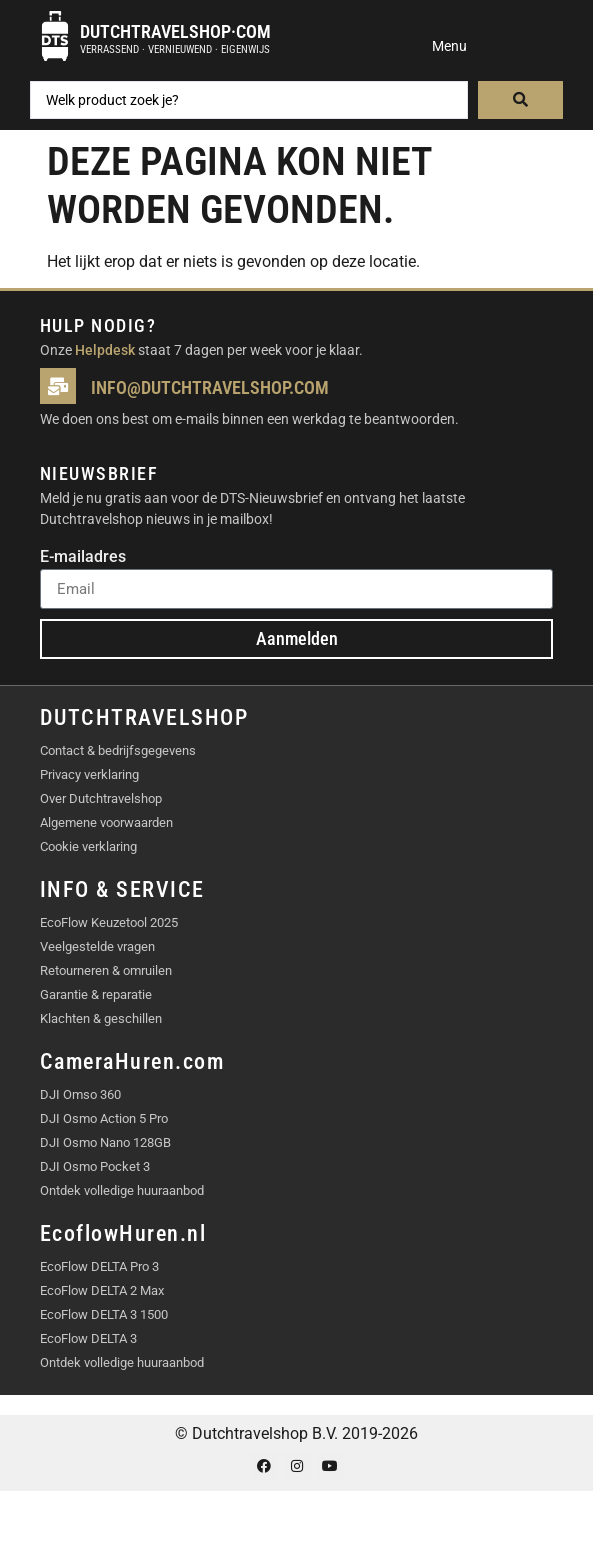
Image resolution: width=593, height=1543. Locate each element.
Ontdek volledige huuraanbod (122, 1190)
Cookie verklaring (88, 846)
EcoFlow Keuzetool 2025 (109, 922)
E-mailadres (83, 557)
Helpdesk (105, 350)
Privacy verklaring (89, 774)
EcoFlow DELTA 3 (88, 1338)
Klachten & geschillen (101, 1018)
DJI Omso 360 (80, 1094)
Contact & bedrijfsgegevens (118, 750)
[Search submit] (520, 100)
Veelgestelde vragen (97, 946)
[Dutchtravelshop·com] (55, 36)
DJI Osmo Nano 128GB (105, 1142)
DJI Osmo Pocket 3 (95, 1166)
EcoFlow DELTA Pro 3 (99, 1266)
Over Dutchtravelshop (101, 798)
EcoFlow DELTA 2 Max (102, 1290)
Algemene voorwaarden (106, 822)
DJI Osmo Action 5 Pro (104, 1118)
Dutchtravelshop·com (175, 31)
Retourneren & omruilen (106, 970)
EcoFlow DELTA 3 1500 (104, 1314)
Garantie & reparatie (96, 994)
